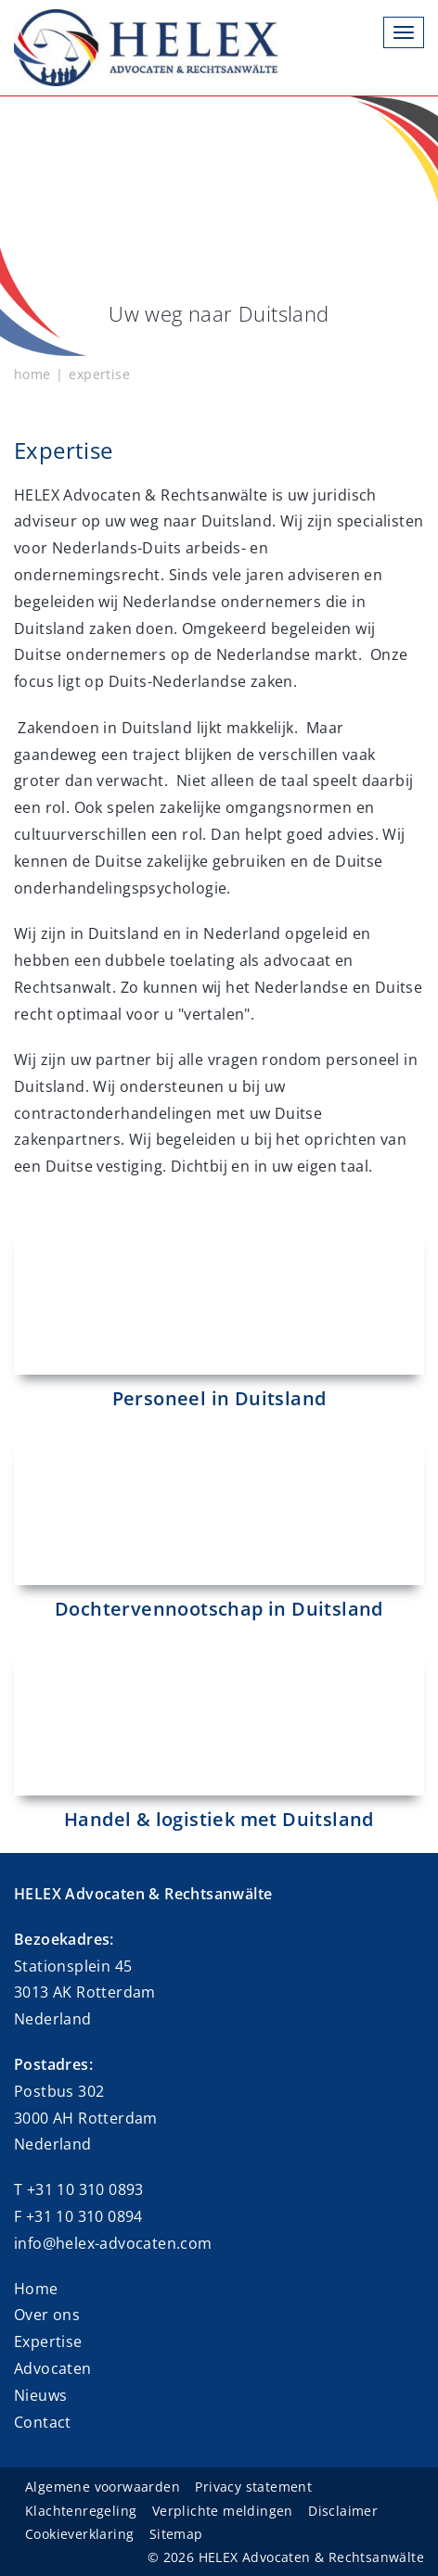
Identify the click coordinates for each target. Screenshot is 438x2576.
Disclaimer (343, 2510)
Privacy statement (253, 2486)
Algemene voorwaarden (102, 2486)
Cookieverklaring (79, 2534)
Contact (42, 2422)
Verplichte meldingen (222, 2510)
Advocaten (53, 2368)
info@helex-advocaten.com (113, 2243)
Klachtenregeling (80, 2510)
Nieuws (40, 2395)
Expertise (48, 2341)
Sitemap (176, 2534)
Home (36, 2288)
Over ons (47, 2314)
